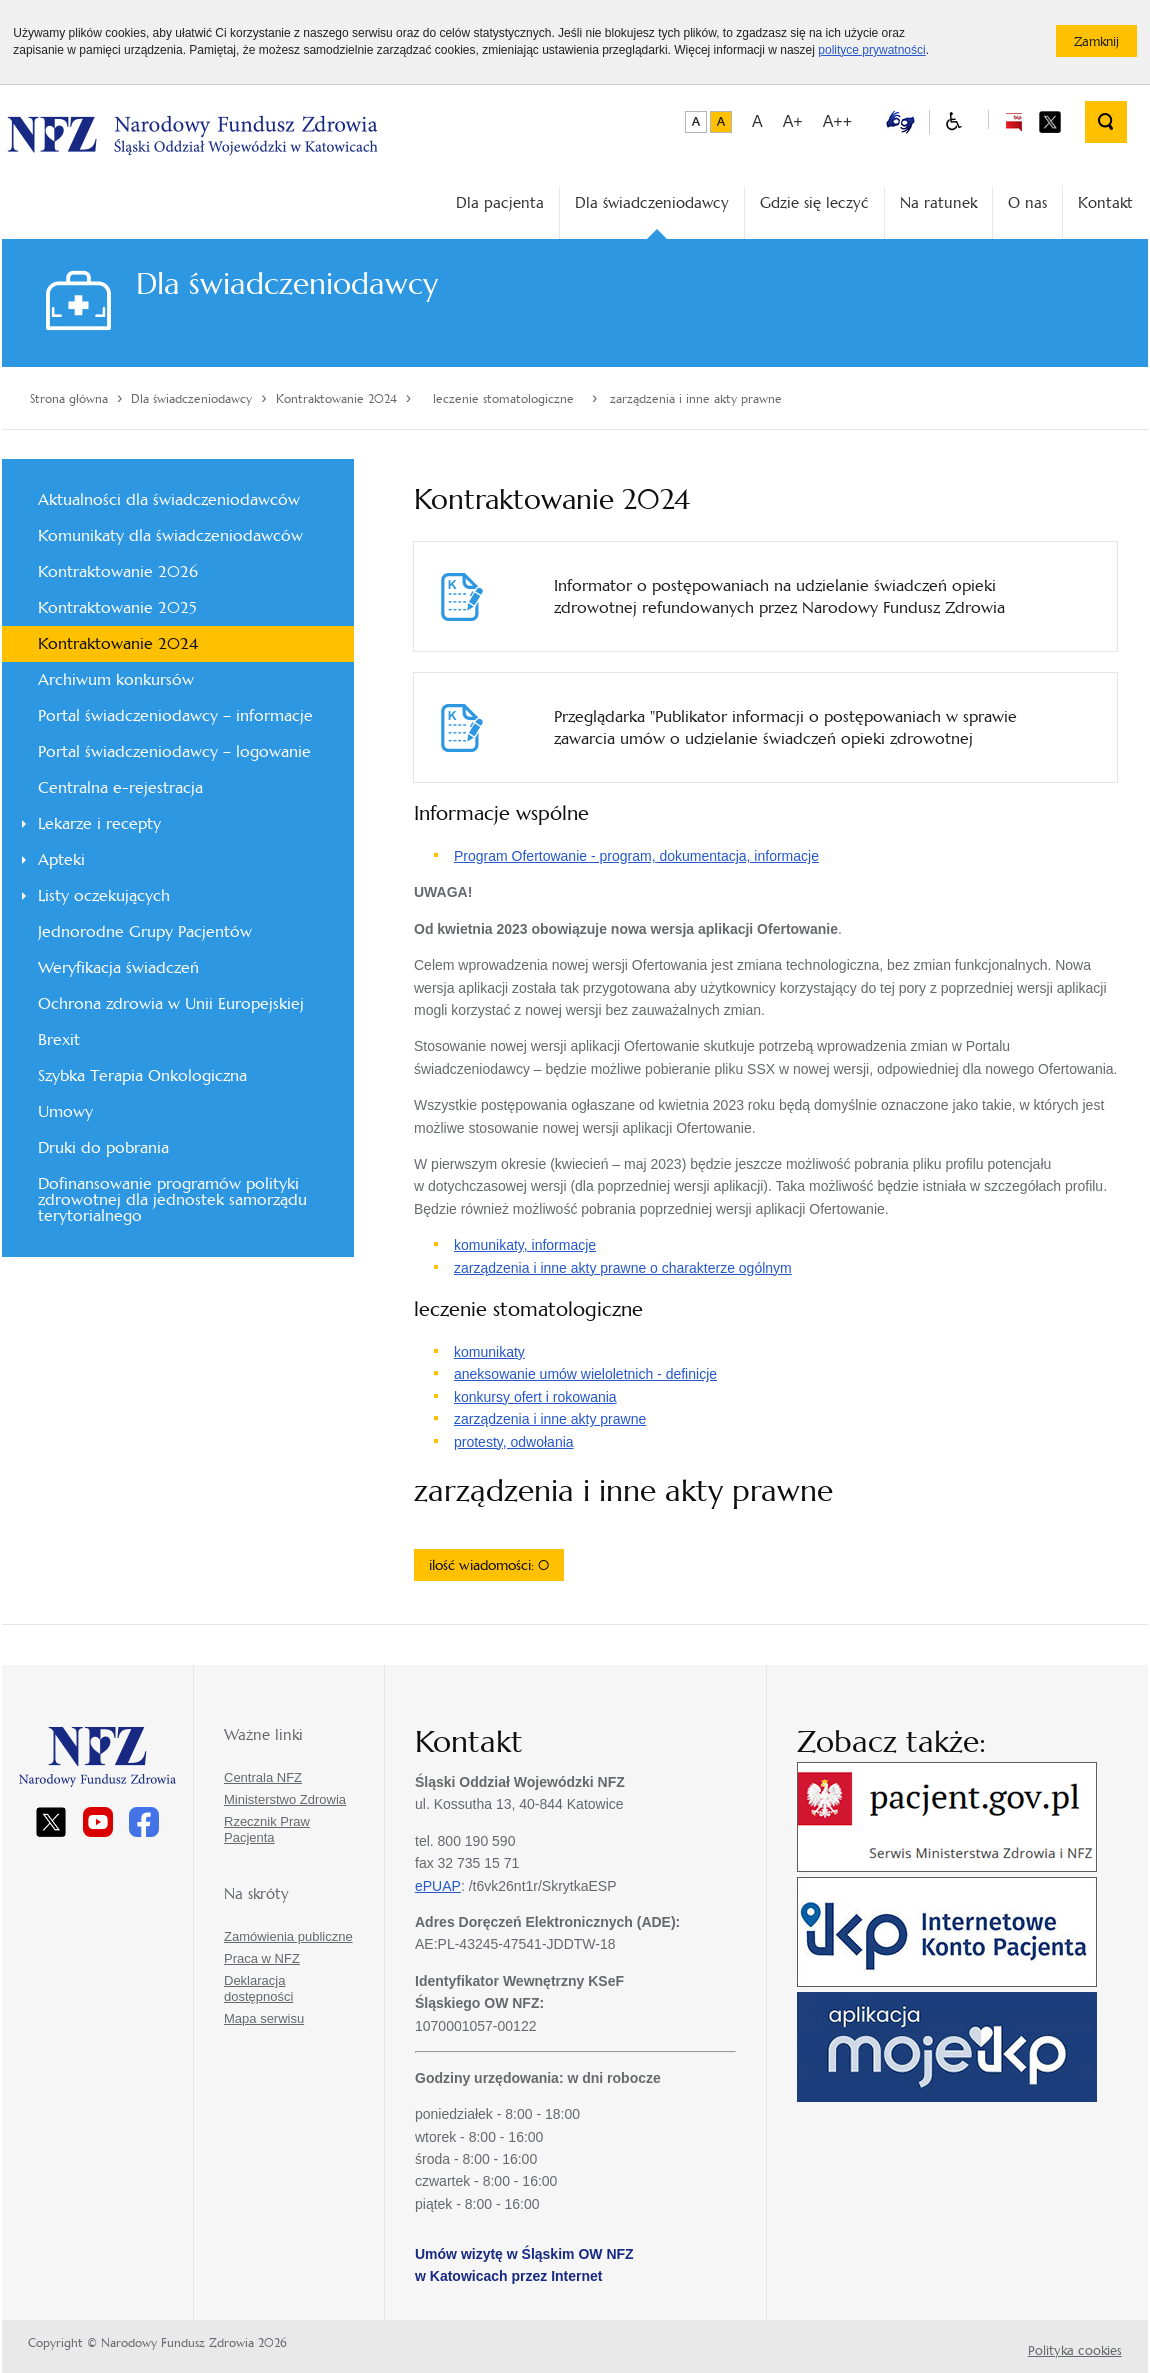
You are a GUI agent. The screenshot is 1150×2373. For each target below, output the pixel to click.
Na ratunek (938, 202)
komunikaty (489, 1352)
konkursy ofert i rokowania (535, 1397)
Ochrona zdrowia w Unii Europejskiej (171, 1003)
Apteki (61, 859)
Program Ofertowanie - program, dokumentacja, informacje (636, 856)
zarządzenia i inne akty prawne (550, 1419)
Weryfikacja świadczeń (118, 967)
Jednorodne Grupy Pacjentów (145, 931)
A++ (837, 121)
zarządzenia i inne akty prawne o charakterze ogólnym (623, 1268)
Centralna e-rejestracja (120, 787)
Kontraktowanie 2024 (118, 643)
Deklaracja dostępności (258, 1988)
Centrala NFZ (263, 1777)
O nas (1027, 202)
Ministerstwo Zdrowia (285, 1799)
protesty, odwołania (514, 1442)
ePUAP (438, 1886)
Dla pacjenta (500, 202)
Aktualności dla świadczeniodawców (169, 499)
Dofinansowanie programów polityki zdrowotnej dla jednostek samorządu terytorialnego (172, 1199)
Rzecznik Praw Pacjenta (267, 1829)
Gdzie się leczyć (814, 202)
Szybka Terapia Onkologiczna (142, 1075)
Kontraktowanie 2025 (117, 607)
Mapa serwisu (264, 2018)
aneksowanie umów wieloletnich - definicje (585, 1374)
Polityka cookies (1075, 2350)
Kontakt (1105, 202)
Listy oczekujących (104, 895)
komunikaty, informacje (525, 1245)
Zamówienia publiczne (288, 1936)
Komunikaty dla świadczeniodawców (170, 535)
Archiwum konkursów (116, 679)
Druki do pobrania (103, 1147)
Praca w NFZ (262, 1958)
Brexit (59, 1039)
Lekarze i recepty (99, 823)
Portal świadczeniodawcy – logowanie (174, 751)
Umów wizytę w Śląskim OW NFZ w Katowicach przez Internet (524, 2265)
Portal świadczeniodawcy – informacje (175, 715)
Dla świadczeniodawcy (652, 202)
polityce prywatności (871, 50)
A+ (793, 121)
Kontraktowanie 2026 (118, 571)
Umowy (65, 1111)
